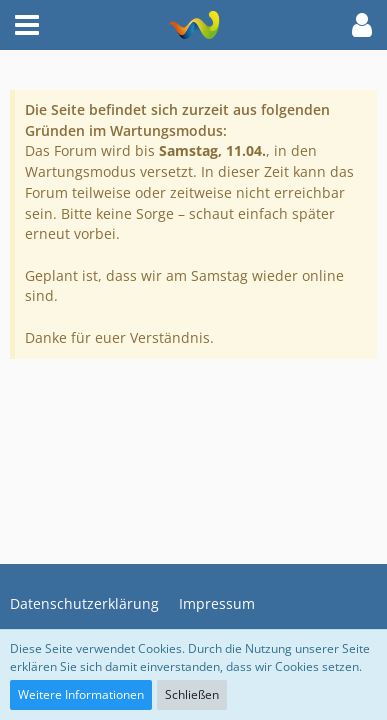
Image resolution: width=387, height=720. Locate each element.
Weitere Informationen (81, 694)
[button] (27, 25)
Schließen (192, 694)
